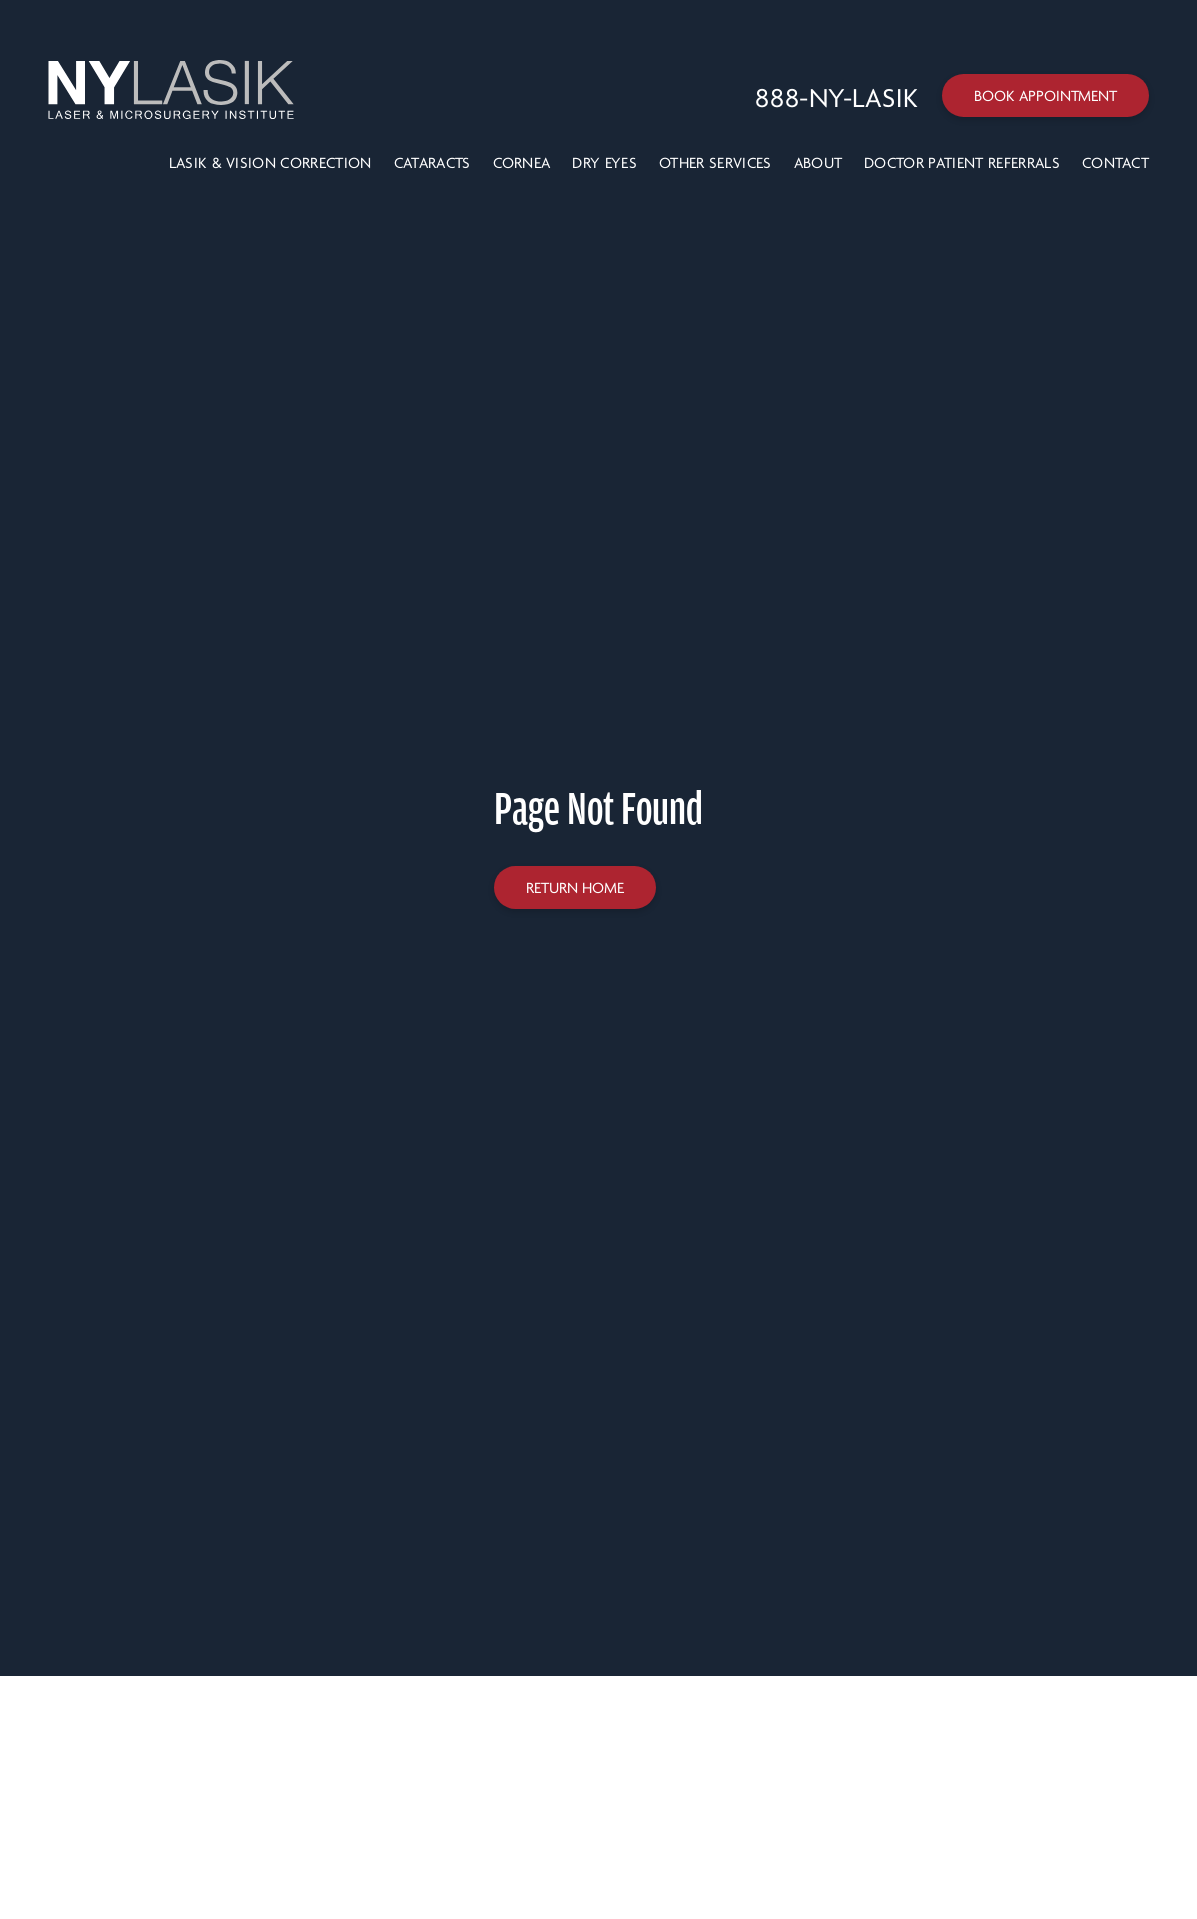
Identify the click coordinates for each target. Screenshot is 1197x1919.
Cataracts (432, 163)
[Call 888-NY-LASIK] (836, 99)
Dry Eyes (604, 163)
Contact (1115, 163)
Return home (575, 888)
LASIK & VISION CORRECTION (270, 163)
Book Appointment (1045, 96)
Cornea (522, 163)
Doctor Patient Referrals (962, 163)
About (818, 163)
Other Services (715, 163)
